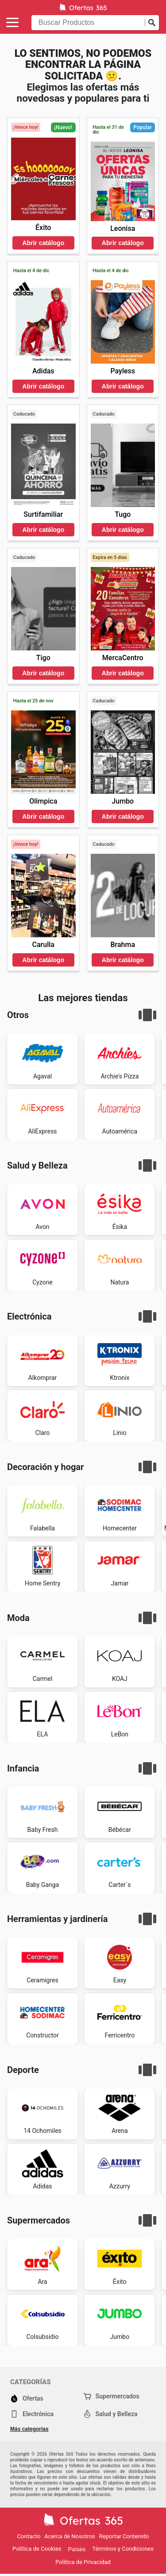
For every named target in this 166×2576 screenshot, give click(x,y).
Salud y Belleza (110, 2414)
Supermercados (111, 2396)
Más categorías (29, 2429)
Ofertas (26, 2398)
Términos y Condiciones (123, 2548)
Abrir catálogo (43, 242)
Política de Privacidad (83, 2562)
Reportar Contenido (124, 2536)
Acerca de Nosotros (69, 2536)
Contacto (29, 2536)
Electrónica (32, 2414)
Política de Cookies (37, 2548)
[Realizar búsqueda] (152, 23)
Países (77, 2549)
